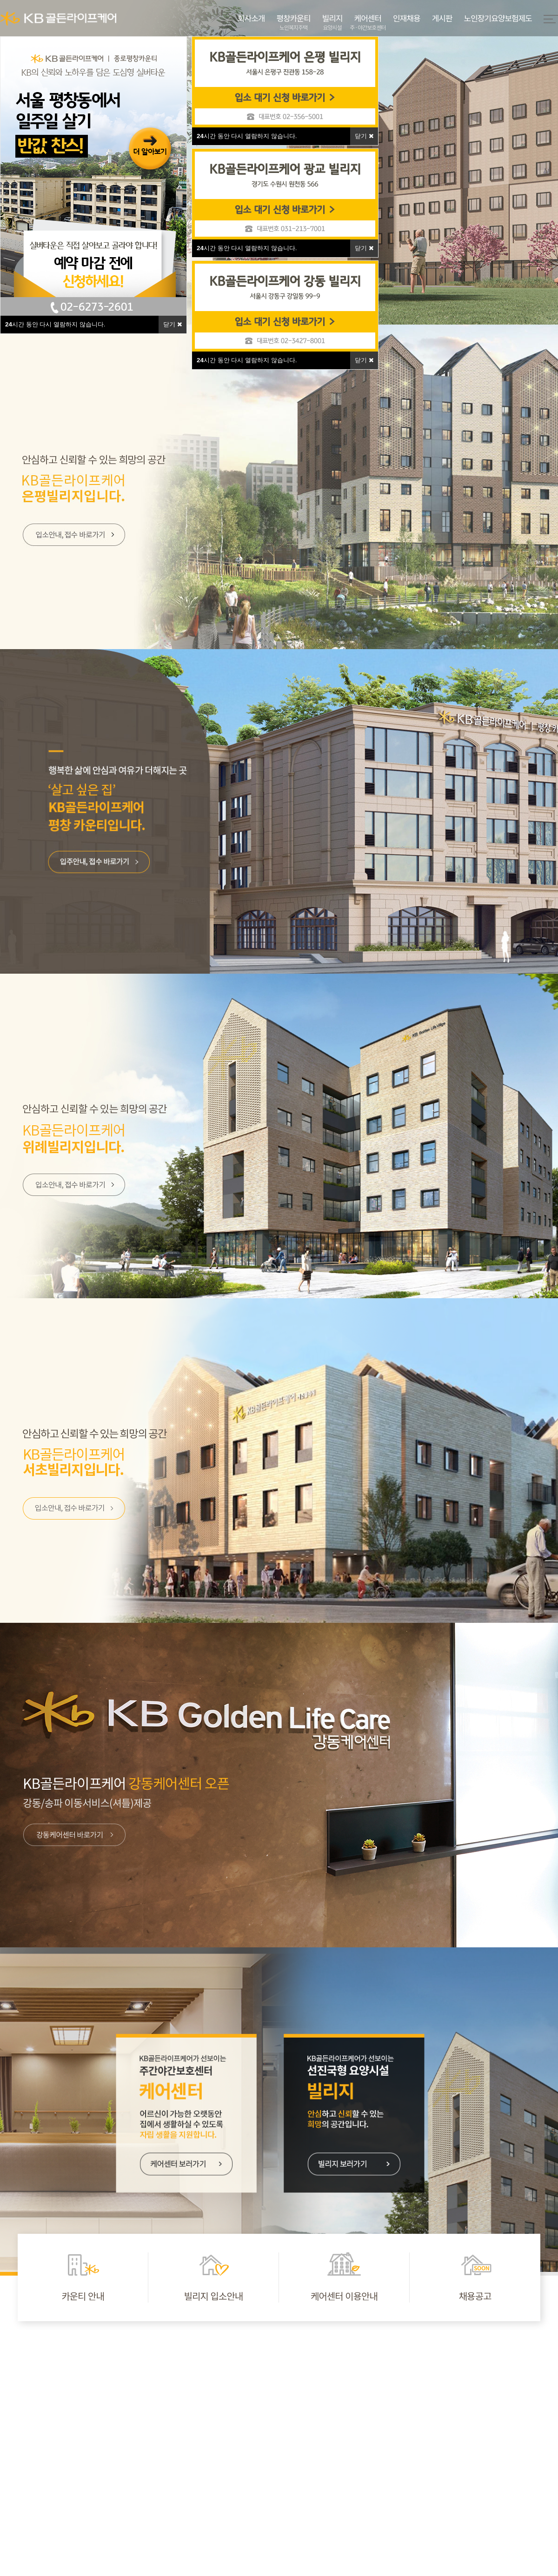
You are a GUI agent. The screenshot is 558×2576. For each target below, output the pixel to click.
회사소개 (251, 18)
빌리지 (332, 22)
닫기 (172, 324)
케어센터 (368, 22)
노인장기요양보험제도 (498, 18)
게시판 (442, 18)
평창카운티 (293, 22)
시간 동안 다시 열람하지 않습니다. (55, 324)
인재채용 (406, 18)
